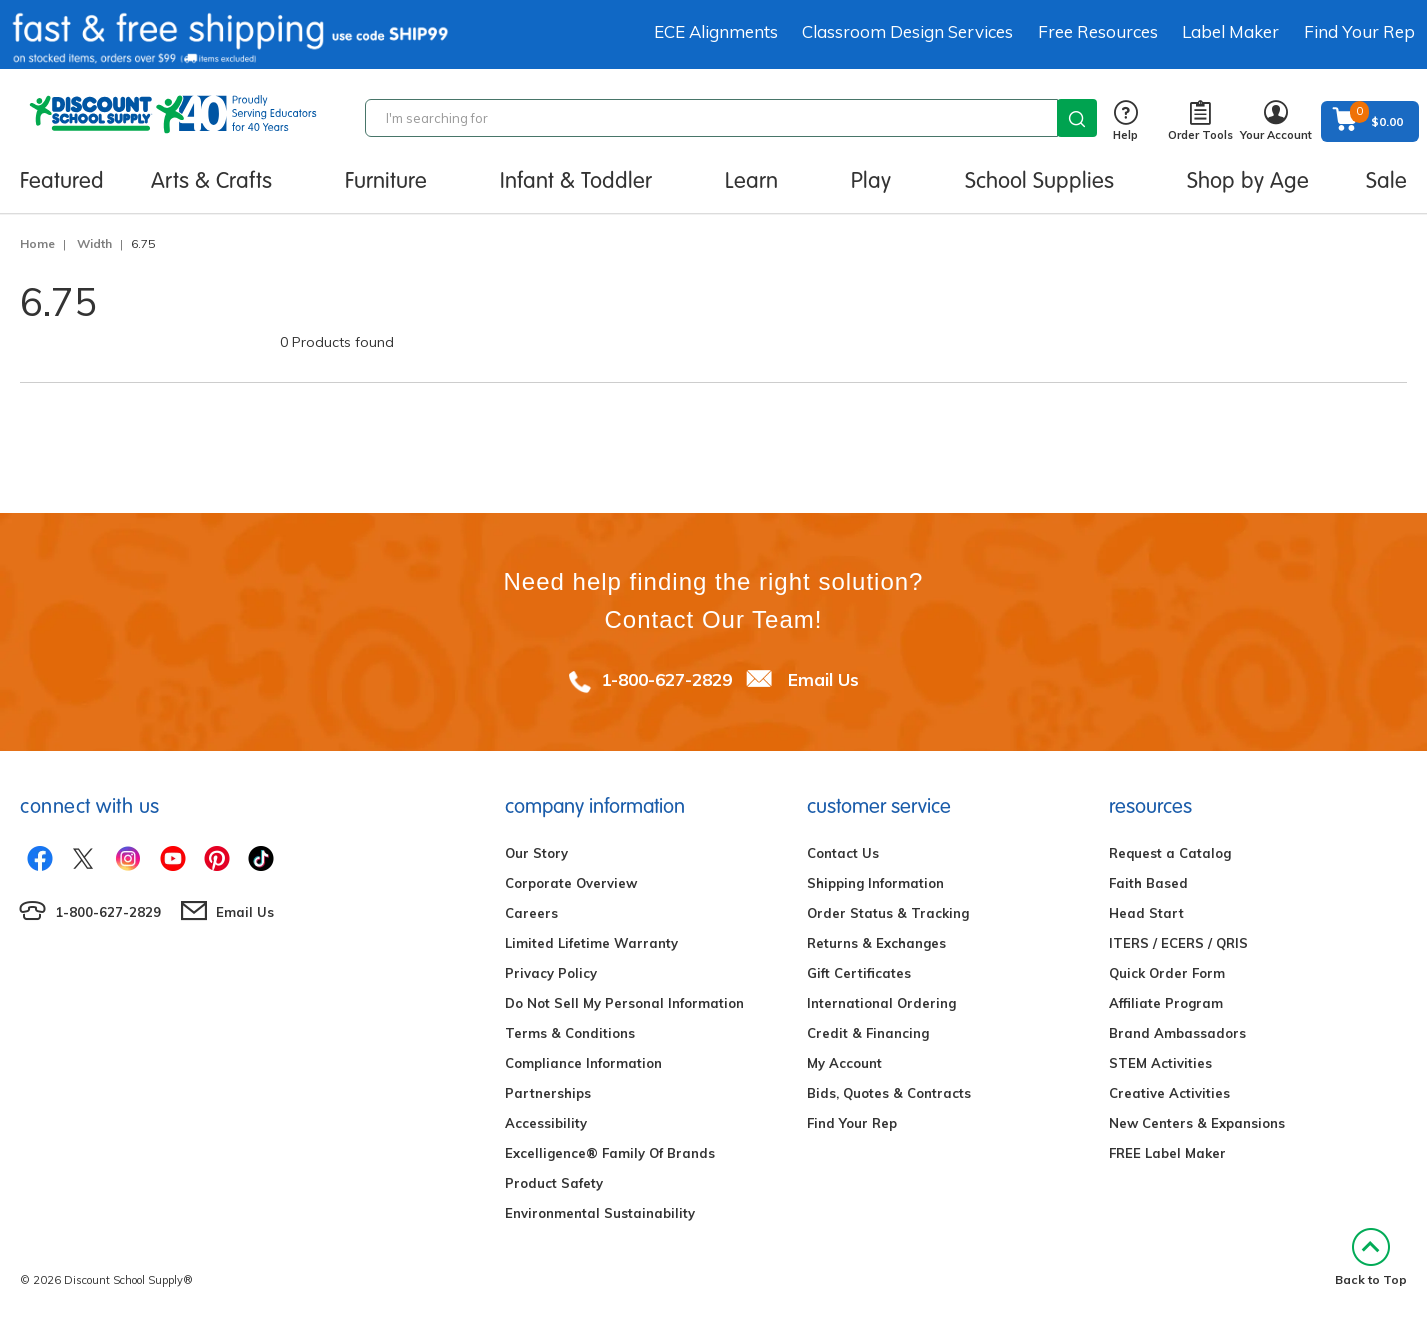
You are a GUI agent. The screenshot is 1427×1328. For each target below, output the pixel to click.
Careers (531, 913)
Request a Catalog (1170, 853)
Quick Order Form (1167, 973)
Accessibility (546, 1123)
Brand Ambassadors (1177, 1033)
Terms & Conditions (570, 1033)
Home (37, 243)
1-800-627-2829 (666, 679)
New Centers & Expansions (1197, 1123)
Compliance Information (583, 1063)
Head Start (1146, 913)
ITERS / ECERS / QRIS (1178, 943)
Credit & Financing (868, 1033)
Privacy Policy (551, 973)
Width (94, 243)
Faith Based (1148, 883)
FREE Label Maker (1167, 1153)
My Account (844, 1063)
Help (1125, 121)
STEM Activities (1160, 1063)
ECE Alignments (716, 31)
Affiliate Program (1166, 1003)
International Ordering (881, 1003)
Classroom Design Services (907, 31)
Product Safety (554, 1183)
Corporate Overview (571, 883)
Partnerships (548, 1093)
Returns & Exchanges (876, 943)
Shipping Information (875, 883)
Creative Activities (1169, 1093)
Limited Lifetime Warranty (591, 943)
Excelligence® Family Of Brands (610, 1153)
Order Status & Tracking (888, 913)
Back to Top (1371, 1257)
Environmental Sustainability (600, 1213)
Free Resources (1098, 31)
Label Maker (1230, 31)
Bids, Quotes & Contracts (889, 1093)
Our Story (536, 853)
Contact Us (843, 853)
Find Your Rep (1359, 31)
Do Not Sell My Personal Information (624, 1003)
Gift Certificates (859, 973)
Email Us (823, 679)
